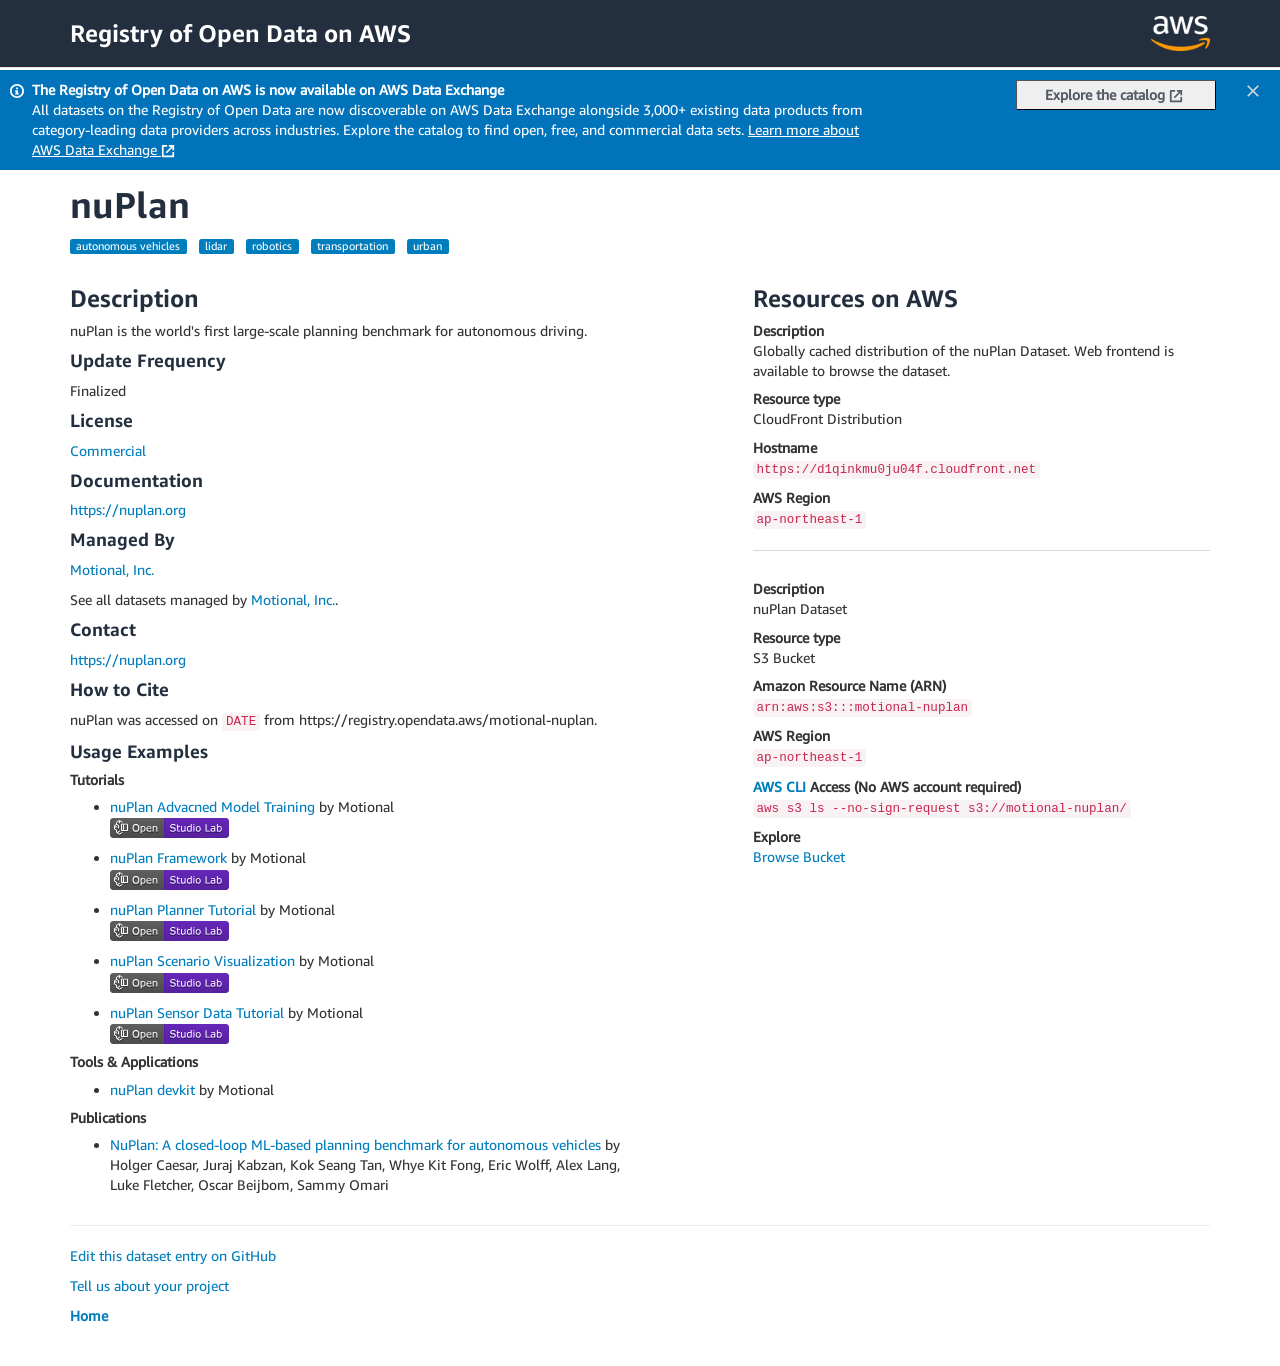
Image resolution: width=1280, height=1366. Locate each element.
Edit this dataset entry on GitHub (173, 1255)
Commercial (108, 450)
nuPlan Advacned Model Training (212, 806)
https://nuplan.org (128, 509)
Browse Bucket (799, 856)
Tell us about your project (149, 1285)
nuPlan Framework (168, 857)
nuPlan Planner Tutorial (183, 909)
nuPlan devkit (152, 1089)
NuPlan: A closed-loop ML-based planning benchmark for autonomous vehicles (355, 1144)
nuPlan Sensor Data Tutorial (197, 1012)
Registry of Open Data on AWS (240, 33)
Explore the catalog (1114, 94)
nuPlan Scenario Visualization (202, 960)
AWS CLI (779, 786)
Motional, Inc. (112, 569)
